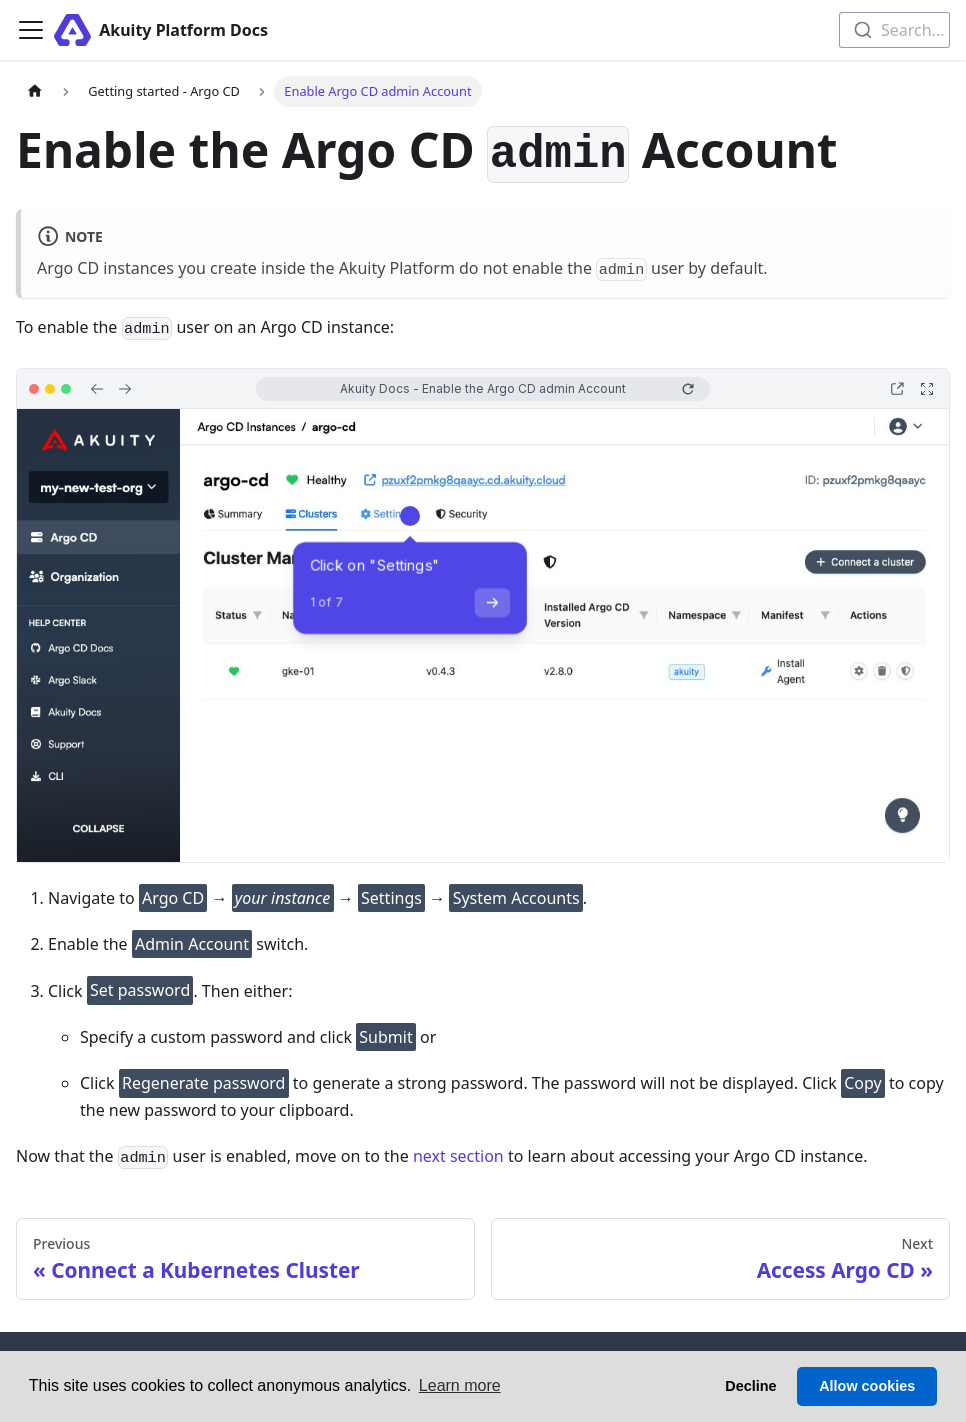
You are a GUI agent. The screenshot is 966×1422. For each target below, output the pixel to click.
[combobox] (894, 30)
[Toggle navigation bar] (31, 30)
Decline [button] (750, 1386)
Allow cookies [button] (867, 1386)
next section (458, 1156)
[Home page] (35, 91)
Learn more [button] (460, 1385)
